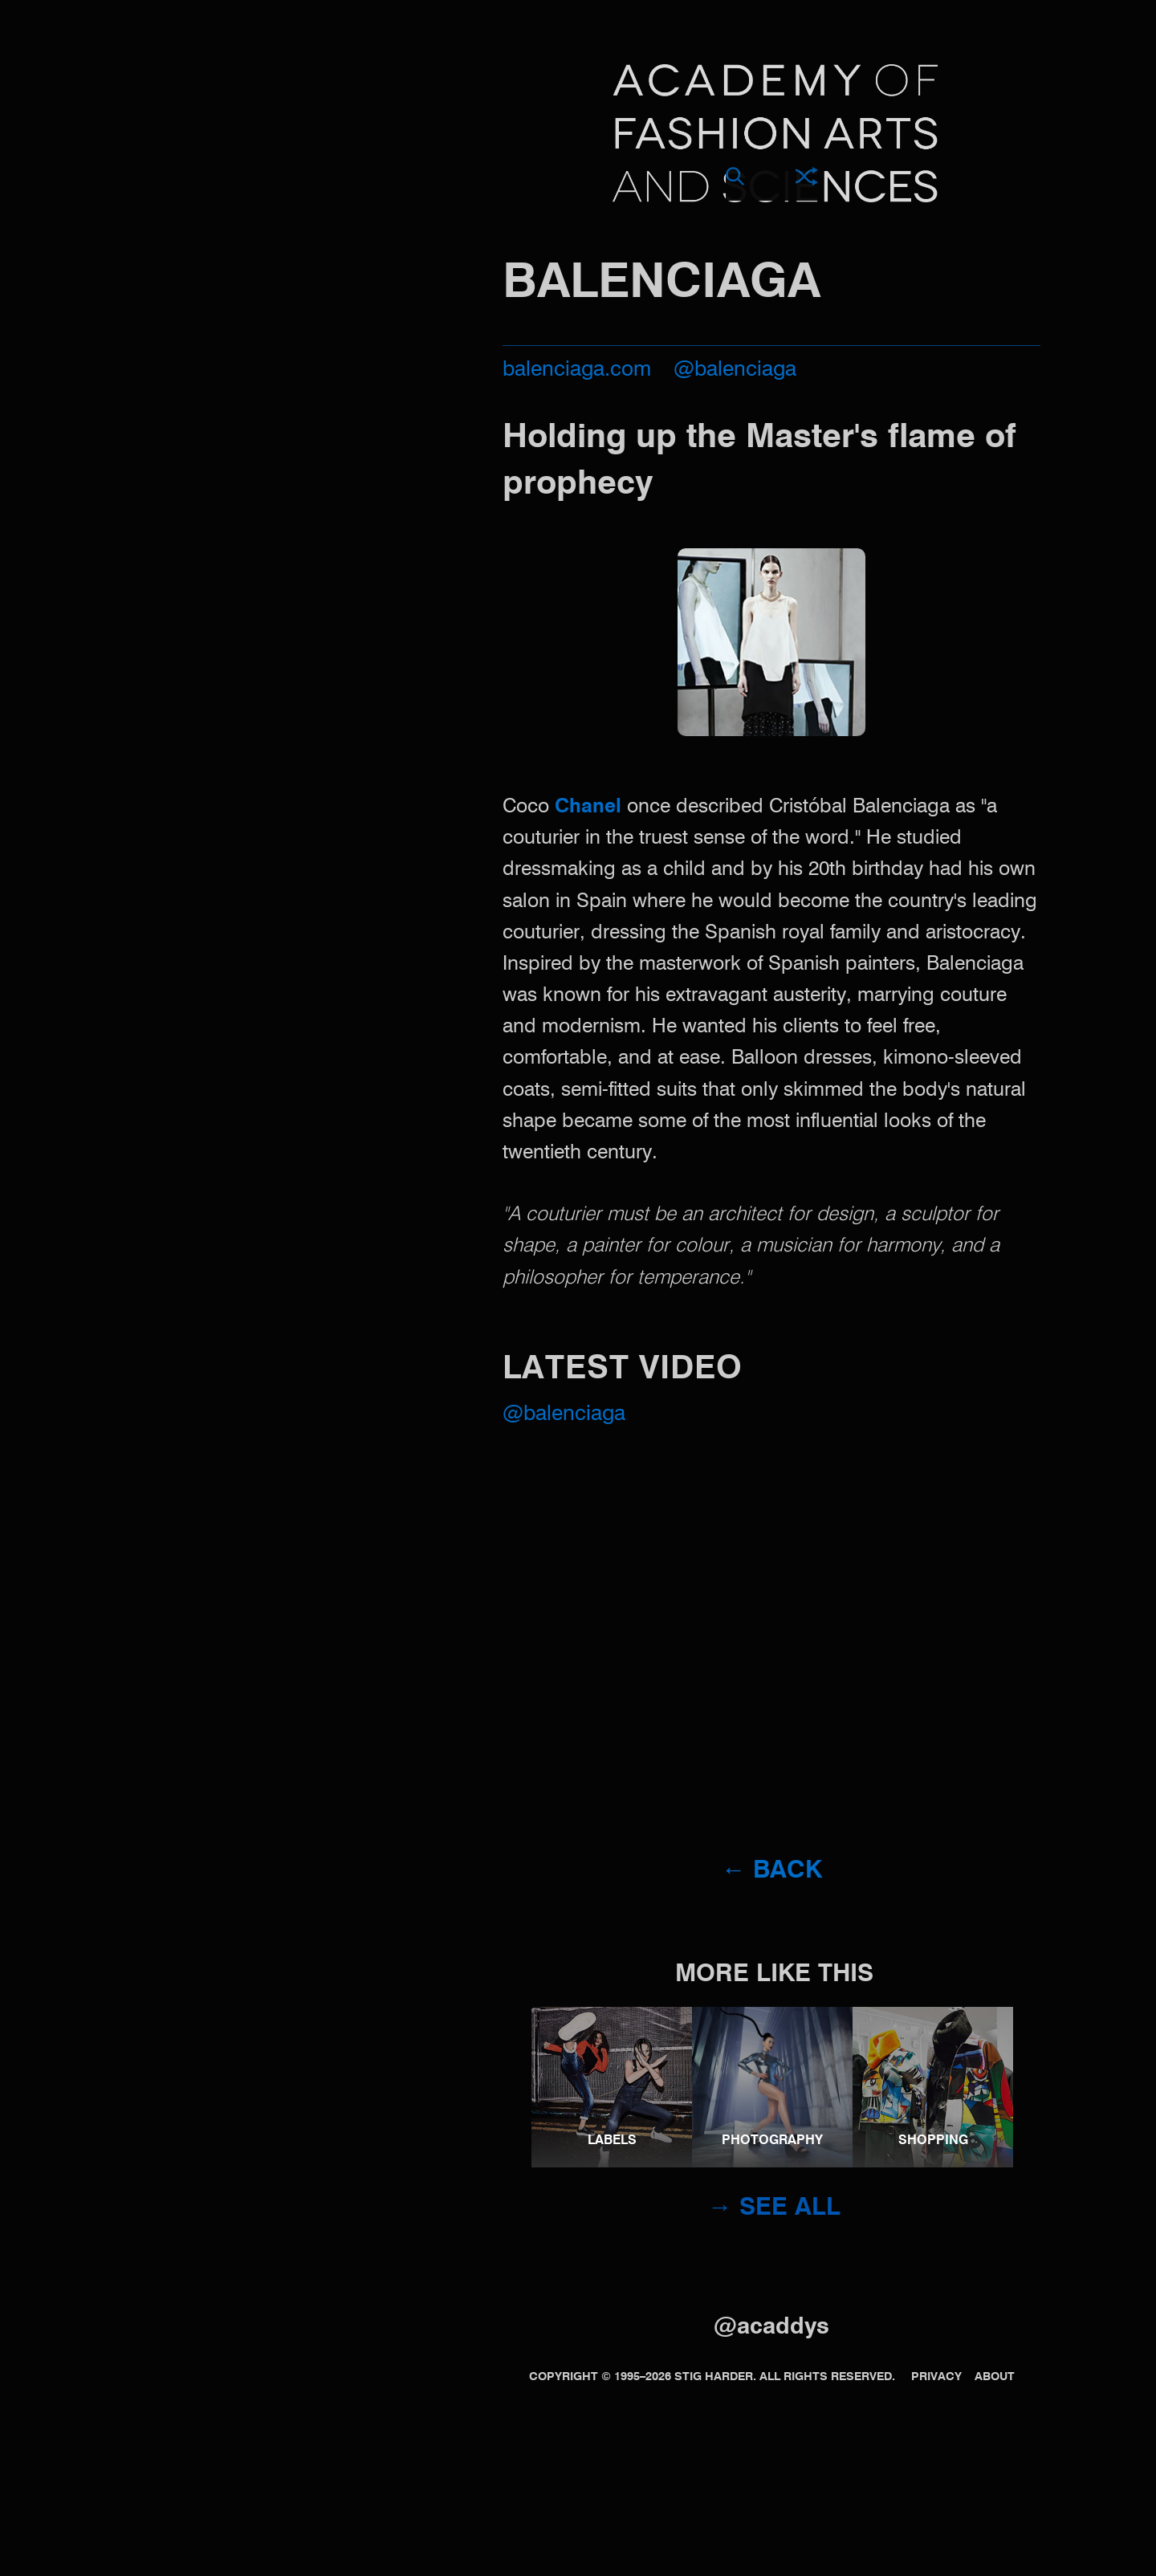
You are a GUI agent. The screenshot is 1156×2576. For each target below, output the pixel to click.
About (995, 2377)
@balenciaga (735, 370)
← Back (772, 1871)
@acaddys (771, 2327)
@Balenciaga (564, 1414)
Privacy (936, 2377)
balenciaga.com (577, 370)
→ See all (774, 2208)
